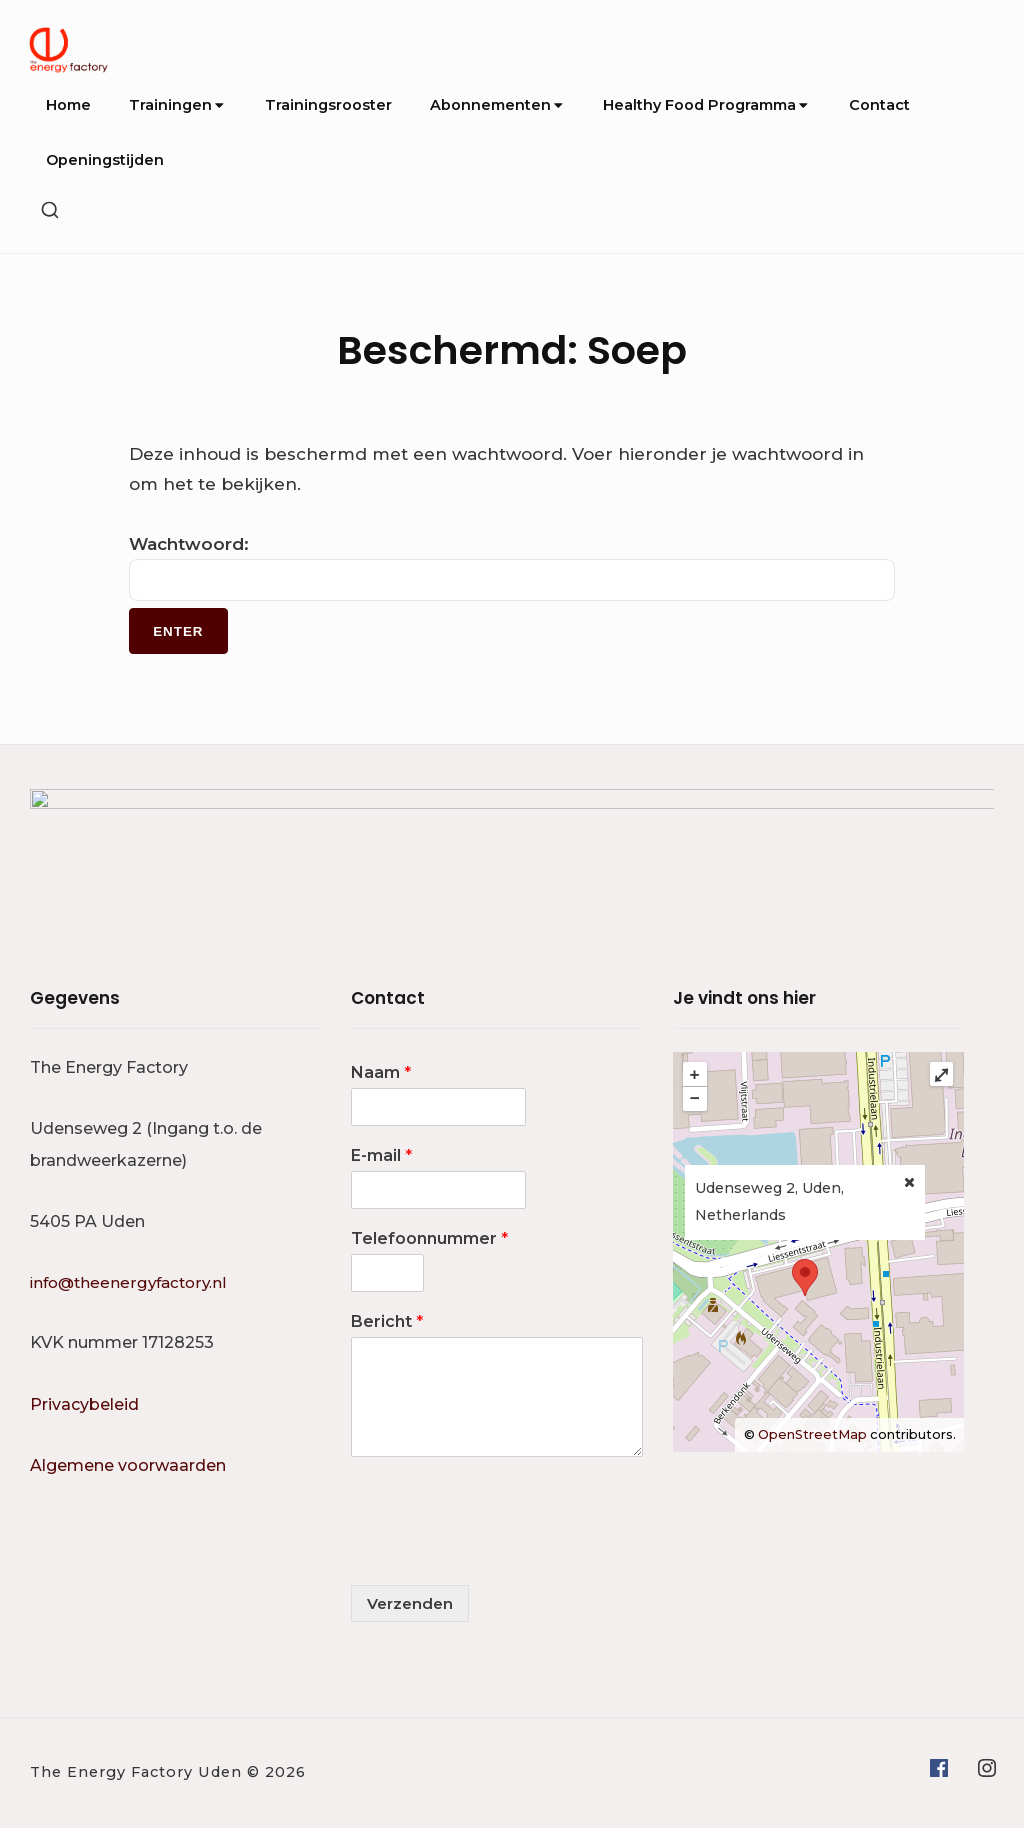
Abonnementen (497, 105)
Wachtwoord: (512, 567)
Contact (879, 105)
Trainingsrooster (328, 105)
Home (68, 105)
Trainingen (177, 105)
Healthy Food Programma (706, 105)
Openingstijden (105, 160)
